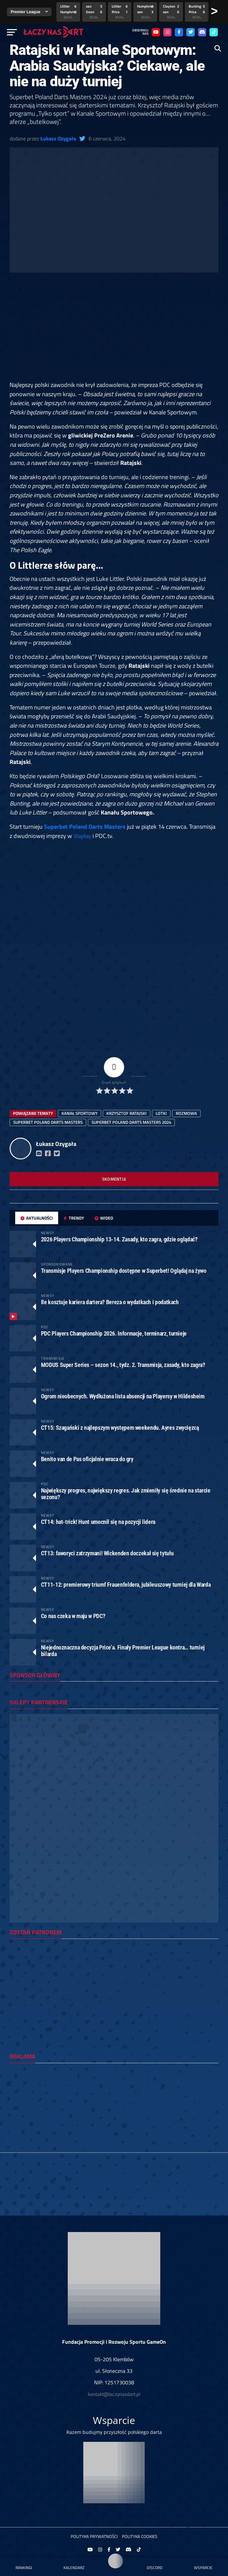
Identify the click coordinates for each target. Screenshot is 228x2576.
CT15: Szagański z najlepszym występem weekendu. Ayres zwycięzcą (120, 1427)
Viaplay (82, 835)
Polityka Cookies (139, 2536)
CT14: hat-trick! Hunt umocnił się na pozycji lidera (98, 1521)
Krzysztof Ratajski (126, 1113)
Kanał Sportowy (79, 1113)
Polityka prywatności (94, 2536)
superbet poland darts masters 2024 (131, 1122)
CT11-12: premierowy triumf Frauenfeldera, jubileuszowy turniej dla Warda (126, 1584)
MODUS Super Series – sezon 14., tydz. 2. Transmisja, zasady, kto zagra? (123, 1364)
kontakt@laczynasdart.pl (114, 2394)
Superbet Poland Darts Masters (85, 826)
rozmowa (186, 1113)
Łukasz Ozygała (58, 138)
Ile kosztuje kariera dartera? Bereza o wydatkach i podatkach (110, 1302)
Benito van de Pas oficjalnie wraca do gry (87, 1459)
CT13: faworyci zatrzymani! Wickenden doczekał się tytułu (107, 1553)
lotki (161, 1113)
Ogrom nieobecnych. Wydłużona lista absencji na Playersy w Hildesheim (123, 1396)
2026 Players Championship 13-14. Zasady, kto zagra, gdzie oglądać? (119, 1239)
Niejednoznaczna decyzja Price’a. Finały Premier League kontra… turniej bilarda (123, 1650)
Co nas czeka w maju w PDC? (73, 1615)
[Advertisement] (114, 331)
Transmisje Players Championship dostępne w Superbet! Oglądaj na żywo (124, 1270)
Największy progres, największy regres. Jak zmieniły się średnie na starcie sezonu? (125, 1493)
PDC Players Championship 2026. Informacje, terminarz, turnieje (114, 1333)
